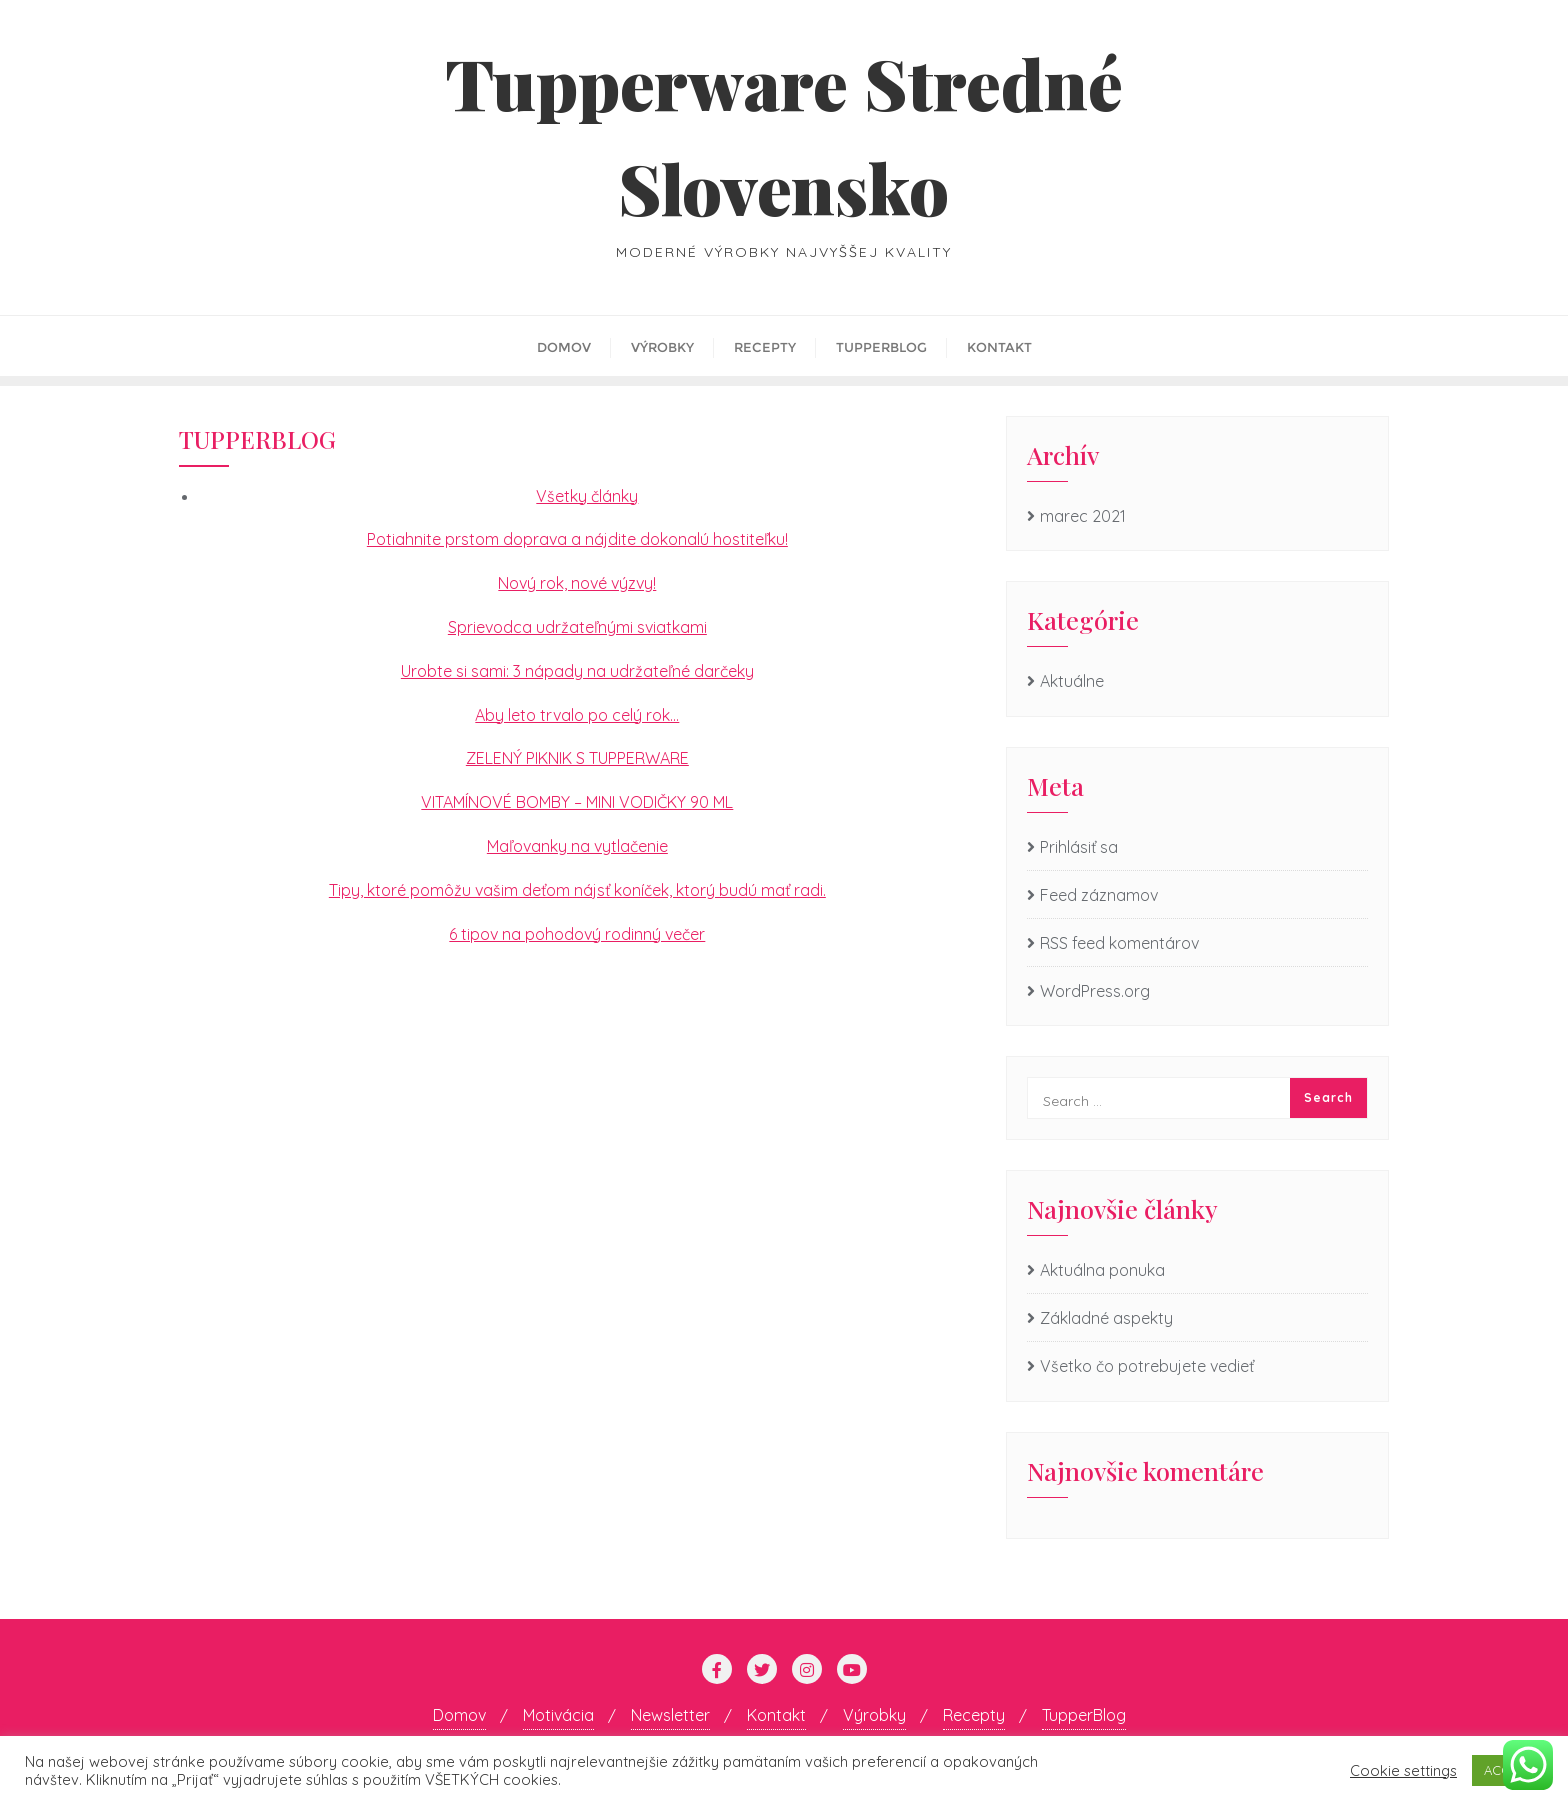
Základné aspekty (1106, 1318)
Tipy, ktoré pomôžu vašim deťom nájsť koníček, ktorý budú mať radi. (577, 890)
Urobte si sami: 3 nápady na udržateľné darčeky (577, 671)
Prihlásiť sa (1079, 847)
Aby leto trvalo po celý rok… (577, 715)
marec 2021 (1083, 516)
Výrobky (874, 1715)
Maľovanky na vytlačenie (577, 846)
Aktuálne (1072, 681)
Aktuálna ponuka (1102, 1270)
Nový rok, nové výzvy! (577, 583)
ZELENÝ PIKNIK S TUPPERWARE (577, 758)
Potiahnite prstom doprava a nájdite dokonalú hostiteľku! (577, 539)
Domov (459, 1715)
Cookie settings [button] (1403, 1771)
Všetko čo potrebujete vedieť (1147, 1366)
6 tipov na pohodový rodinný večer (577, 934)
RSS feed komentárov (1119, 943)
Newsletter (670, 1715)
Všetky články (587, 496)
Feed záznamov (1099, 895)
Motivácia (558, 1715)
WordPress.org (1095, 991)
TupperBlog (1084, 1715)
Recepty (974, 1715)
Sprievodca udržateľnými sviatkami (577, 627)
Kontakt (776, 1715)
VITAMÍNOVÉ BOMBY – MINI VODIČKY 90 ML (577, 802)
